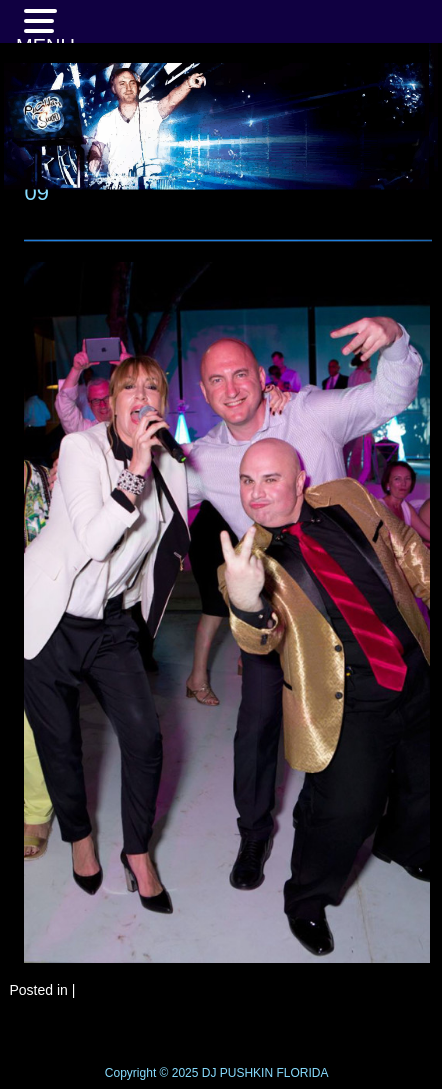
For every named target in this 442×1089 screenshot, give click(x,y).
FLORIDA (302, 1073)
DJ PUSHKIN (235, 1073)
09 (36, 192)
